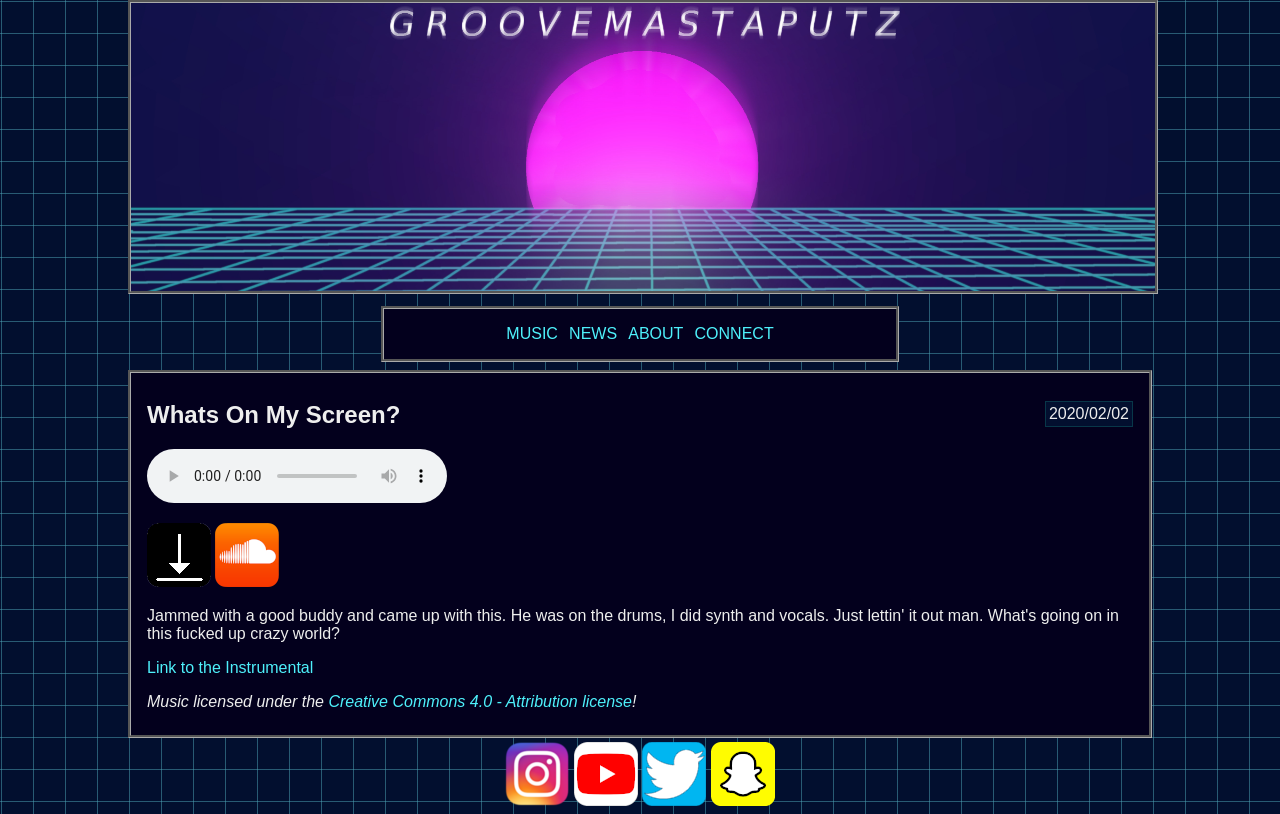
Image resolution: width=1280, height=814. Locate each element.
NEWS (593, 333)
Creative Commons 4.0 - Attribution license (480, 701)
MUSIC (532, 333)
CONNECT (734, 333)
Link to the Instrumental (230, 667)
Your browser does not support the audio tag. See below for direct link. (297, 476)
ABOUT (655, 333)
